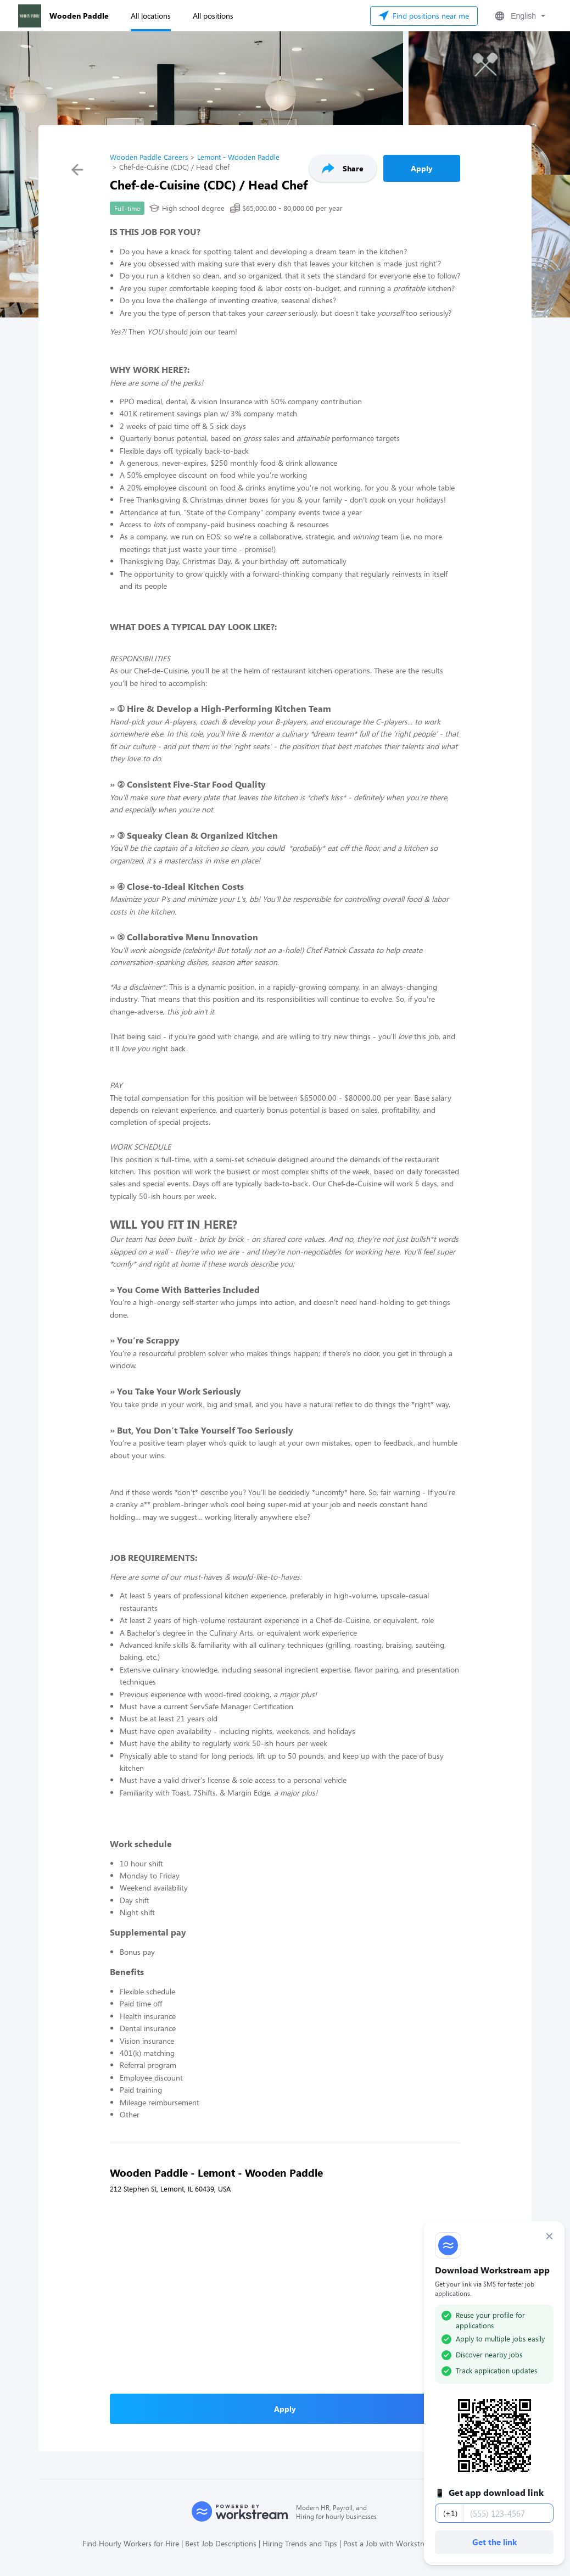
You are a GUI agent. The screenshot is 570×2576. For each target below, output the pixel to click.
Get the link (494, 2541)
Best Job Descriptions (220, 2543)
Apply (422, 168)
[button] (519, 15)
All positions (213, 15)
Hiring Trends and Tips (299, 2543)
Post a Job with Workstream (390, 2543)
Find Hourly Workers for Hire (130, 2543)
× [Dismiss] (549, 2236)
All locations (151, 15)
